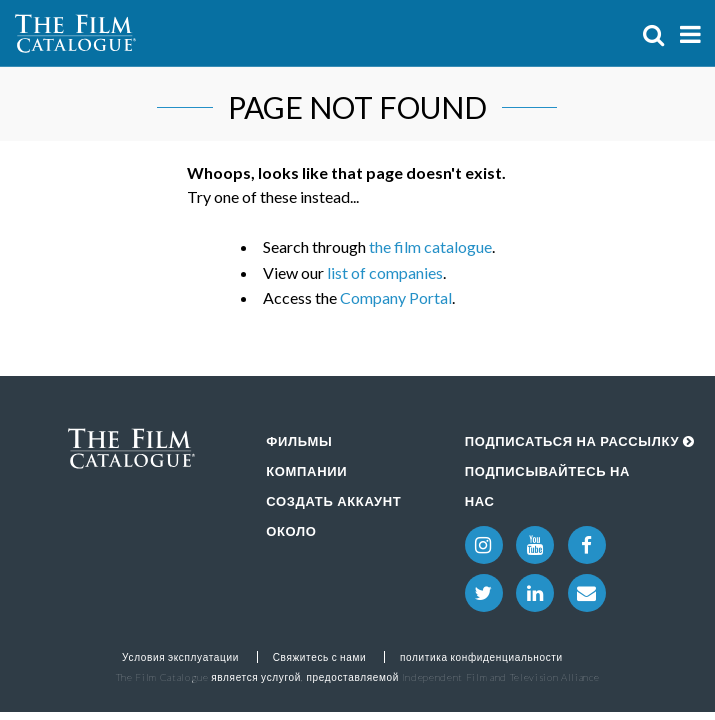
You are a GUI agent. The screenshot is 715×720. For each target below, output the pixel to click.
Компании (306, 471)
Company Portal (396, 297)
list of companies (385, 272)
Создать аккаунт (333, 501)
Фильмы (299, 441)
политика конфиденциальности (481, 657)
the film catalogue (430, 246)
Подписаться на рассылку (580, 441)
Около (291, 531)
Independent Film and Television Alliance (501, 677)
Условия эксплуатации (180, 657)
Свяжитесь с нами (320, 657)
